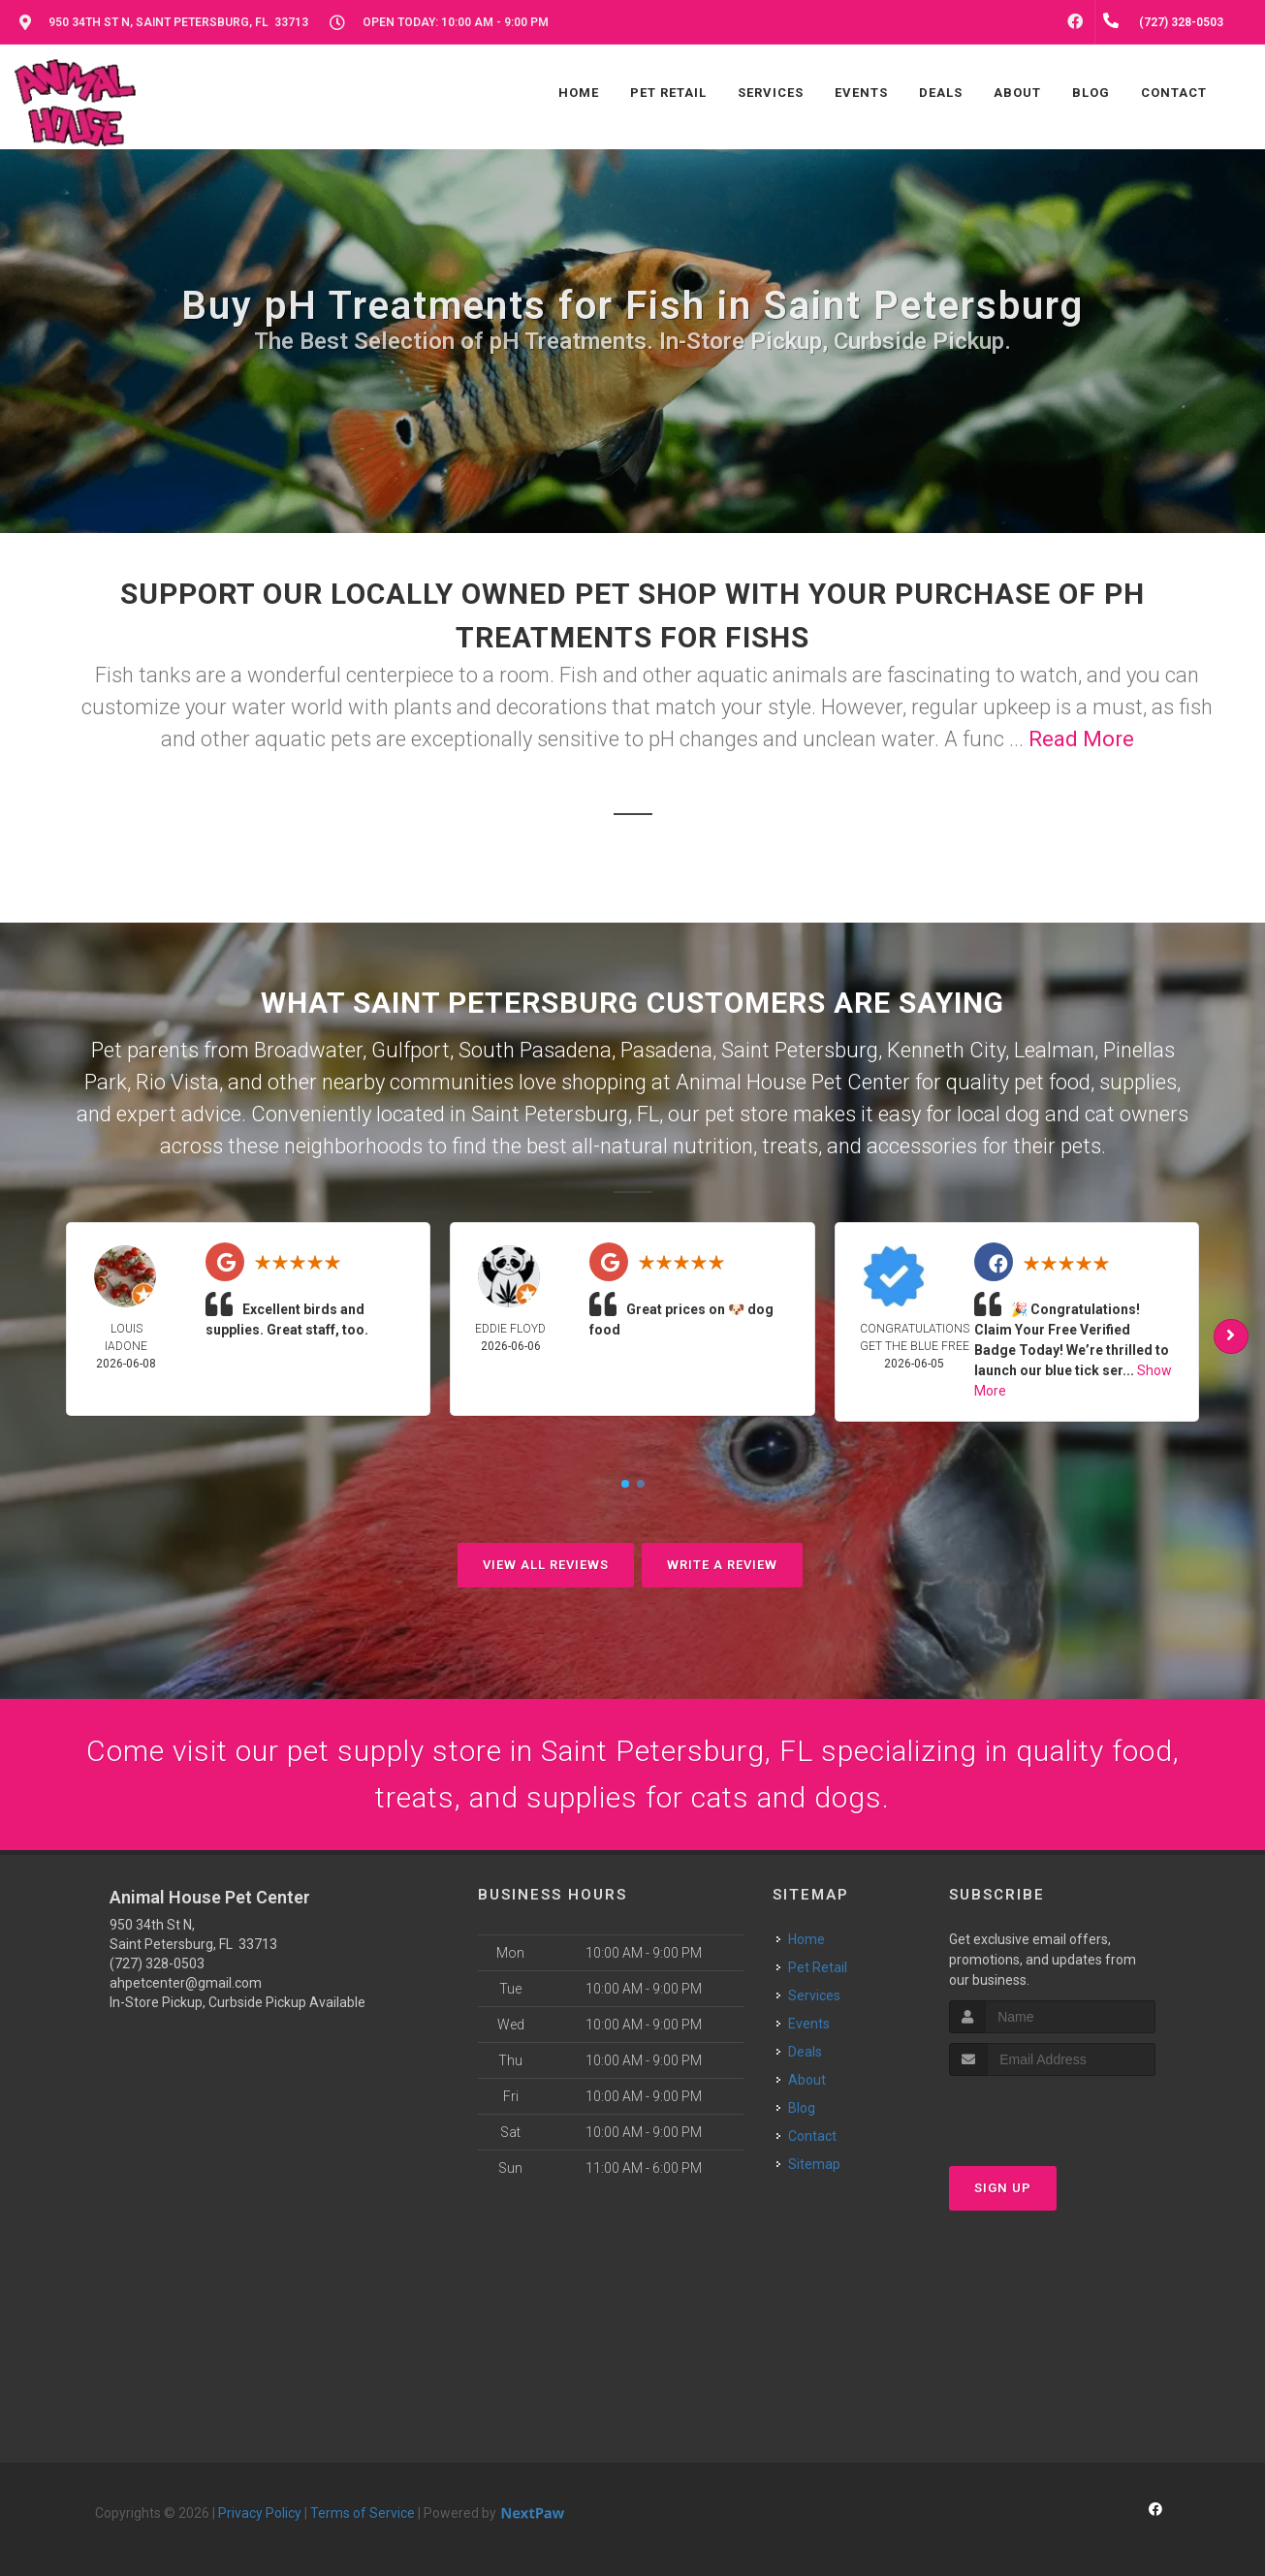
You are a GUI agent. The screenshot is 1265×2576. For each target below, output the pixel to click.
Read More (1081, 739)
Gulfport (410, 1050)
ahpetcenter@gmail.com (186, 1983)
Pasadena (666, 1050)
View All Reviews (546, 1564)
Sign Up (1002, 2188)
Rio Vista (177, 1082)
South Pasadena (535, 1050)
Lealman (1054, 1050)
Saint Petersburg (799, 1050)
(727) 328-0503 (157, 1963)
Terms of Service (362, 2513)
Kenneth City (946, 1050)
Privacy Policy (259, 2513)
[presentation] (1052, 2112)
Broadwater (308, 1050)
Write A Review (722, 1564)
